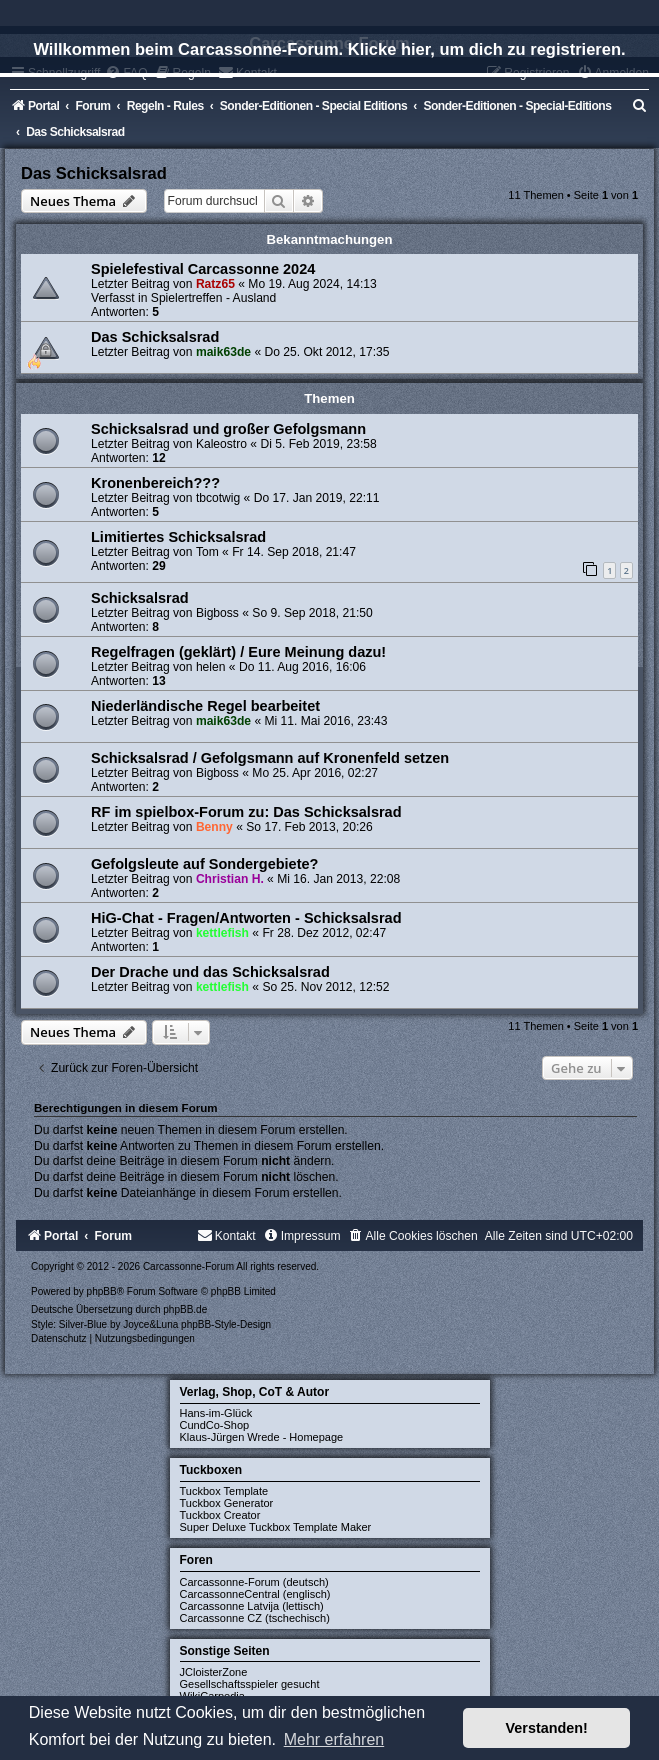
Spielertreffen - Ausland (214, 298)
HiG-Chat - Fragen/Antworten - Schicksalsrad (246, 918)
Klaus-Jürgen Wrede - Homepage (262, 1437)
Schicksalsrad (140, 598)
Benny (214, 827)
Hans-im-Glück (216, 1413)
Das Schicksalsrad (94, 173)
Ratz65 (215, 284)
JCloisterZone (214, 1672)
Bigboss (217, 613)
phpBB (102, 1291)
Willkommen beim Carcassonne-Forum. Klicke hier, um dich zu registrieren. (329, 49)
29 (158, 566)
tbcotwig (218, 498)
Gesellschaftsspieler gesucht (250, 1684)
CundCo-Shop (215, 1425)
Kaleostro (221, 444)
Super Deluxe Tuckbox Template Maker (276, 1527)
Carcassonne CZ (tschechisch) (255, 1618)
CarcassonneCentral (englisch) (255, 1594)
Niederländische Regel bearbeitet (205, 706)
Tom (207, 552)
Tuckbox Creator (220, 1515)
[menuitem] (640, 106)
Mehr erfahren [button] (334, 1739)
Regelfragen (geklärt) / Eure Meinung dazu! (238, 652)
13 (158, 681)
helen (211, 667)
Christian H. (230, 879)
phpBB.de (185, 1309)
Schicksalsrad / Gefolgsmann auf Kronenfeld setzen (270, 758)
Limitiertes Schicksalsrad (178, 537)
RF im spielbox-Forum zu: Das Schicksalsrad (246, 812)
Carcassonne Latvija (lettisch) (252, 1606)
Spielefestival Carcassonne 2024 (203, 269)
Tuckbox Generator (227, 1503)
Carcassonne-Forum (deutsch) (254, 1582)
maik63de (223, 352)
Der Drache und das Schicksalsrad (210, 972)
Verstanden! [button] (547, 1728)
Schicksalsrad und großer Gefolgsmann (228, 429)
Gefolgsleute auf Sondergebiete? (204, 864)
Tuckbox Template (224, 1491)
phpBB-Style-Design (226, 1324)
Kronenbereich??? (155, 483)
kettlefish (222, 933)
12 (158, 458)
